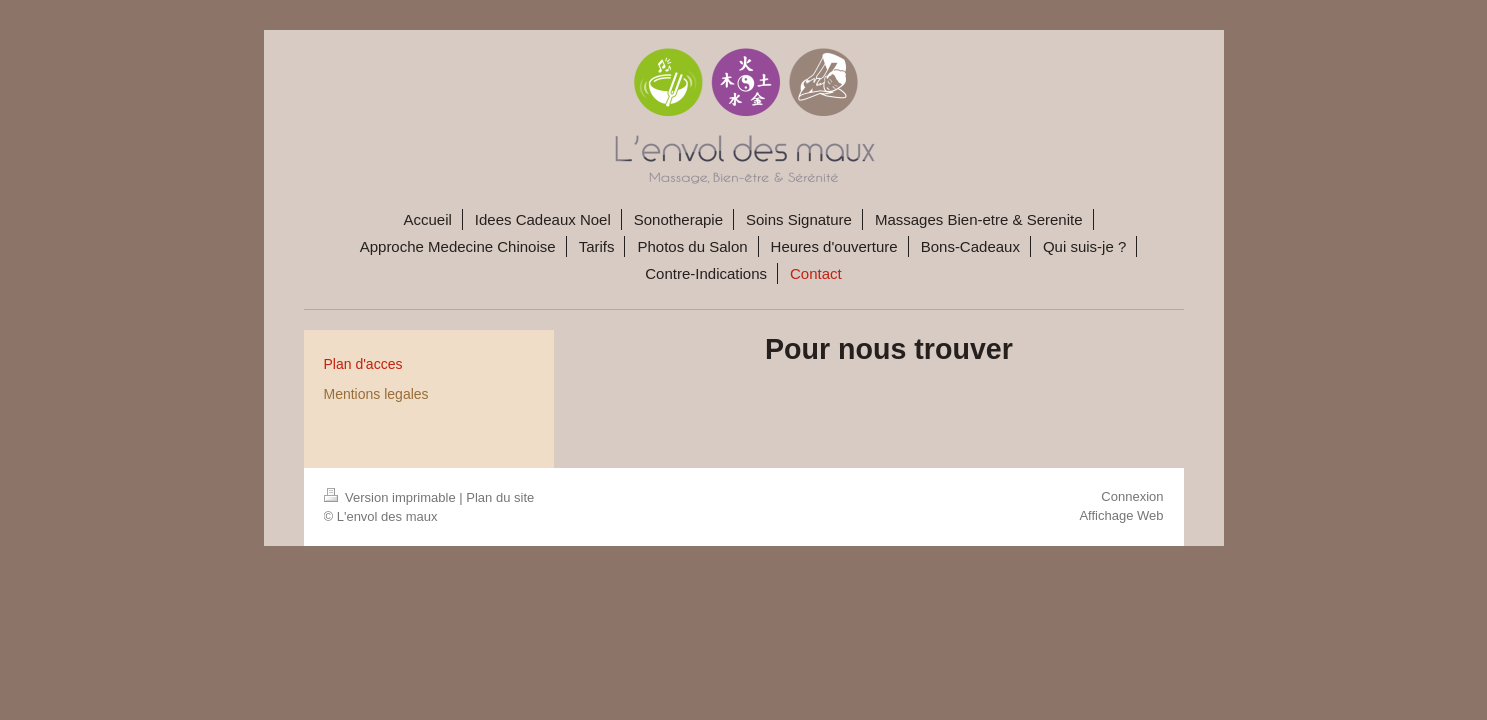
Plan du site (500, 497)
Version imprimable (392, 497)
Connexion (1132, 496)
